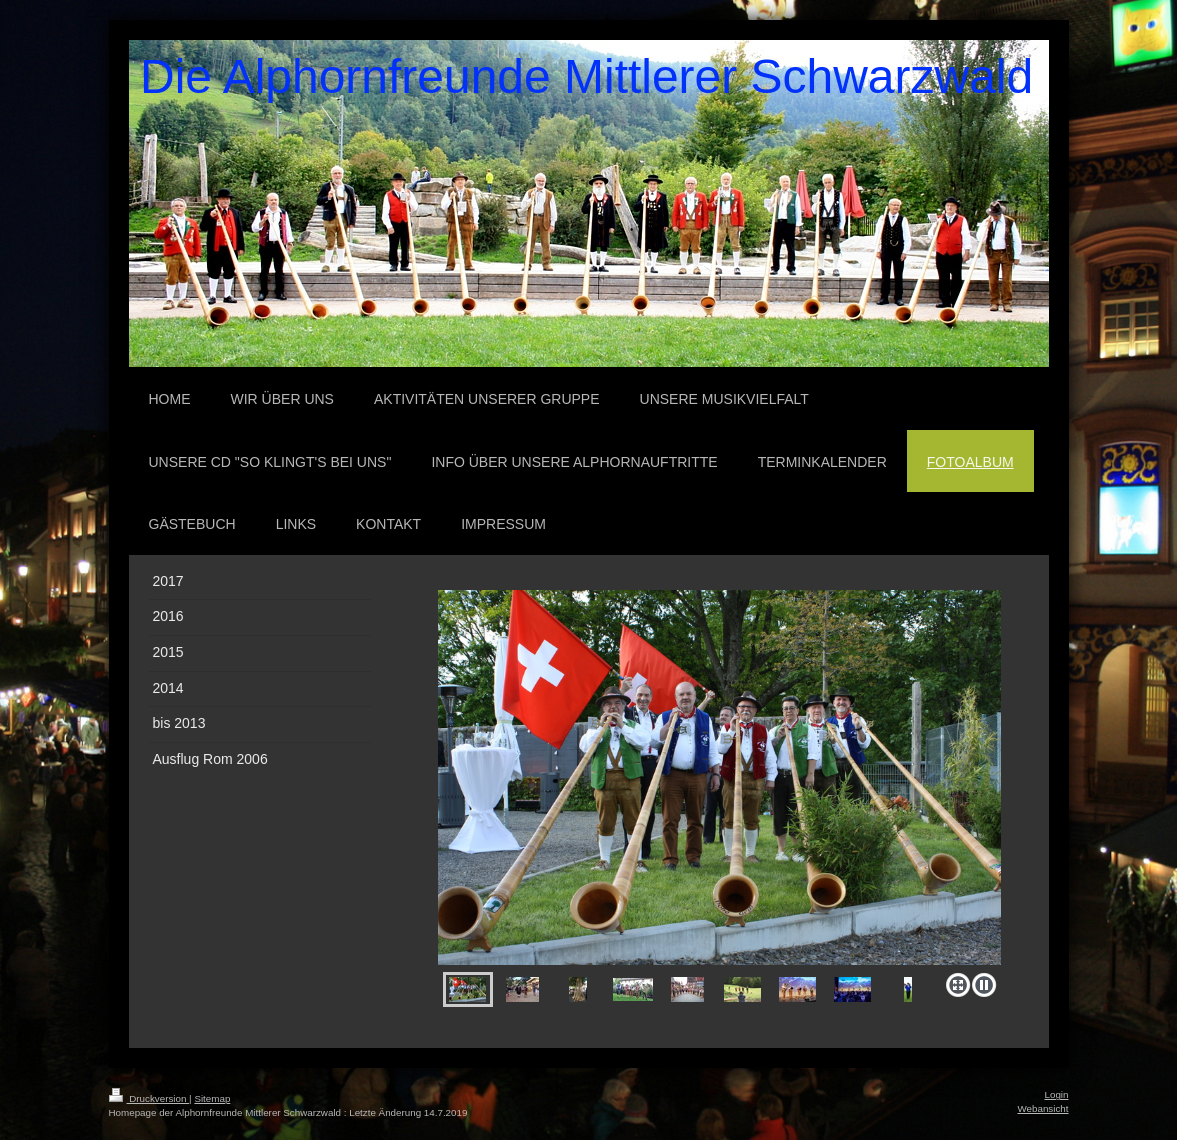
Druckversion (149, 1098)
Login (1057, 1094)
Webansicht (1042, 1108)
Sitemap (212, 1098)
